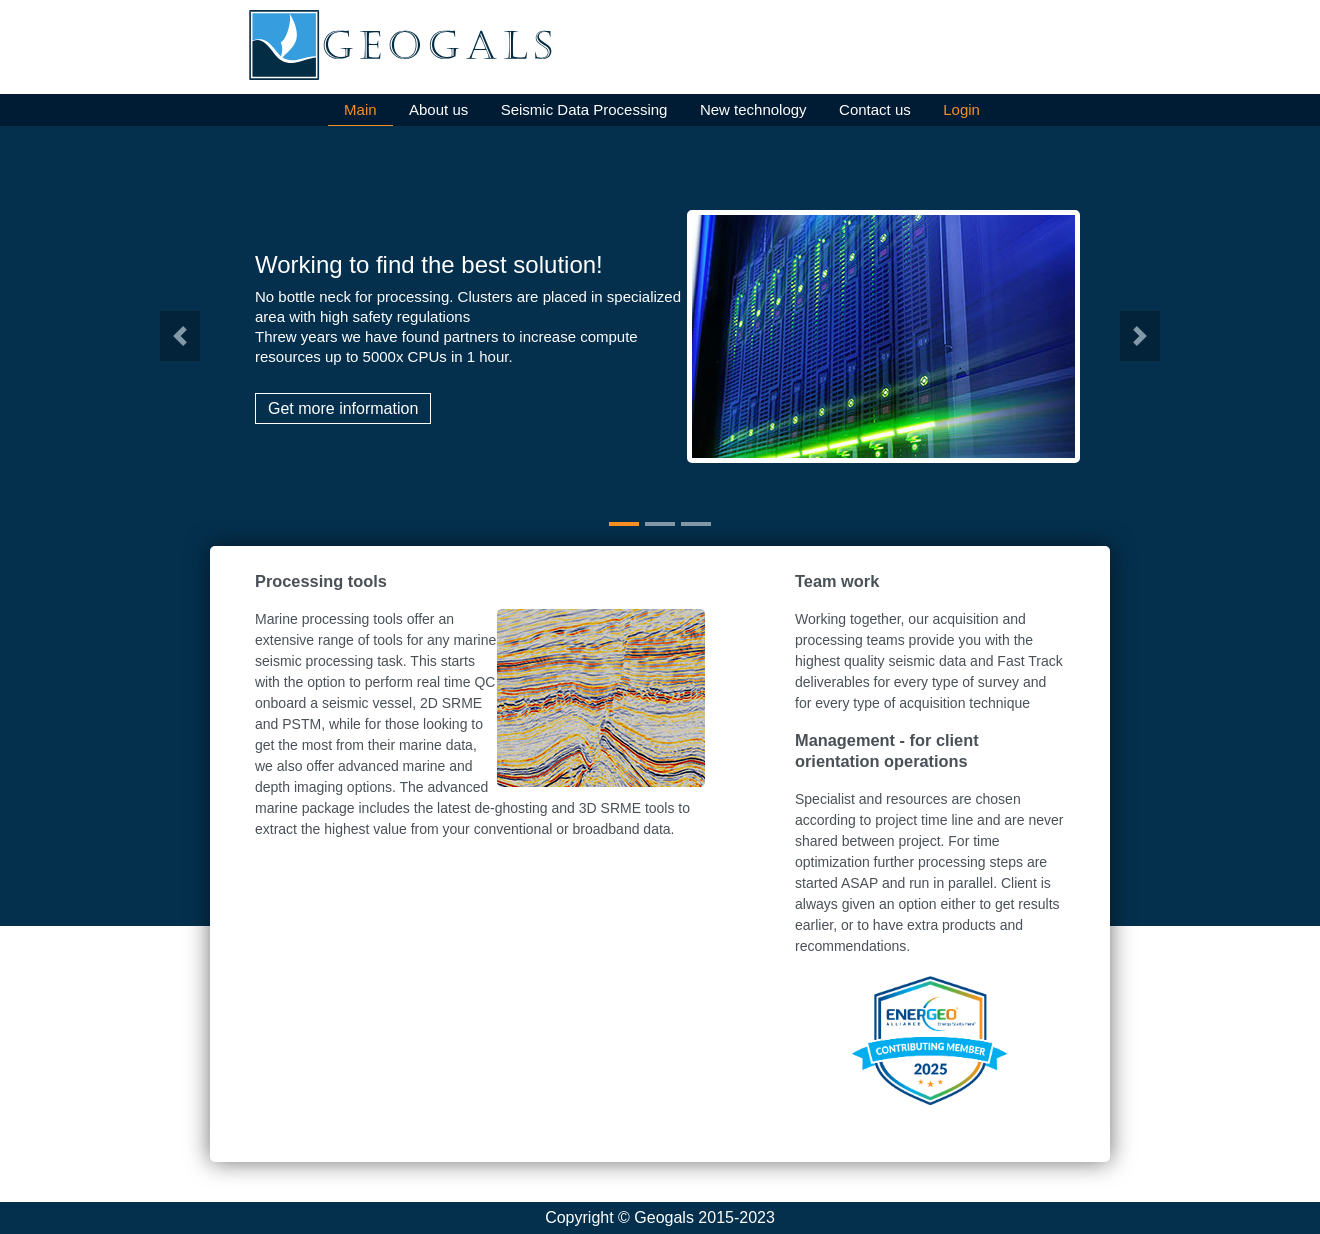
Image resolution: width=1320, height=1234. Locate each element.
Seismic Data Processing (584, 109)
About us (438, 109)
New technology (753, 109)
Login (961, 109)
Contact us (875, 109)
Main (360, 109)
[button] (180, 336)
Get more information (343, 408)
